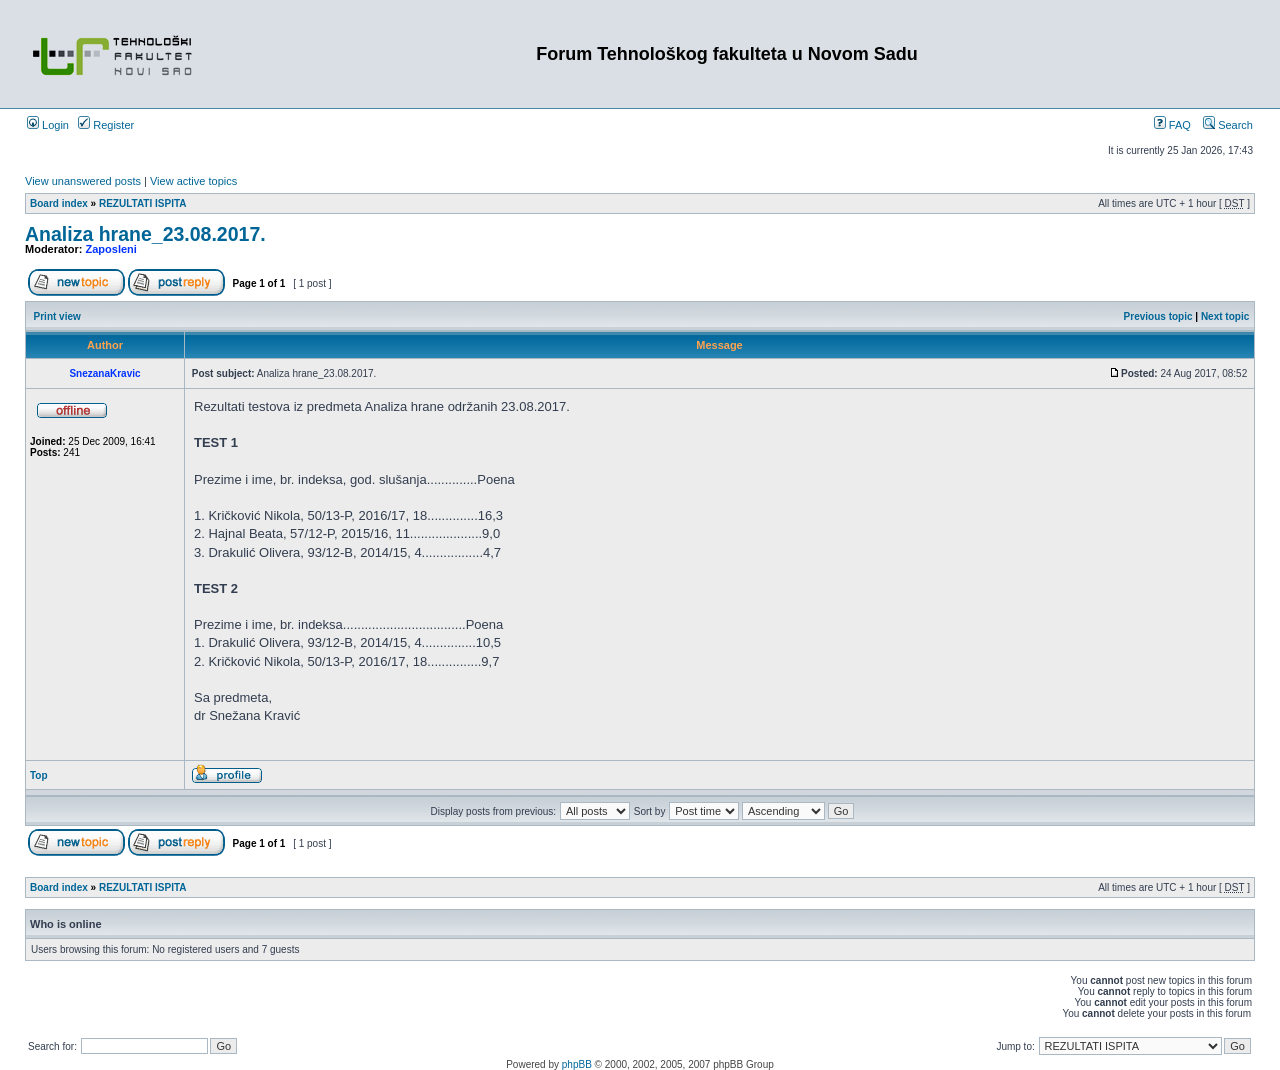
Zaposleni (111, 249)
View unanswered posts (83, 181)
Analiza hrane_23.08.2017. (145, 234)
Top (39, 775)
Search (1228, 125)
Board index (59, 203)
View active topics (193, 181)
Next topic (1225, 316)
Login (48, 125)
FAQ (1172, 125)
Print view (57, 316)
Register (106, 125)
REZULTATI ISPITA (143, 203)
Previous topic (1158, 316)
